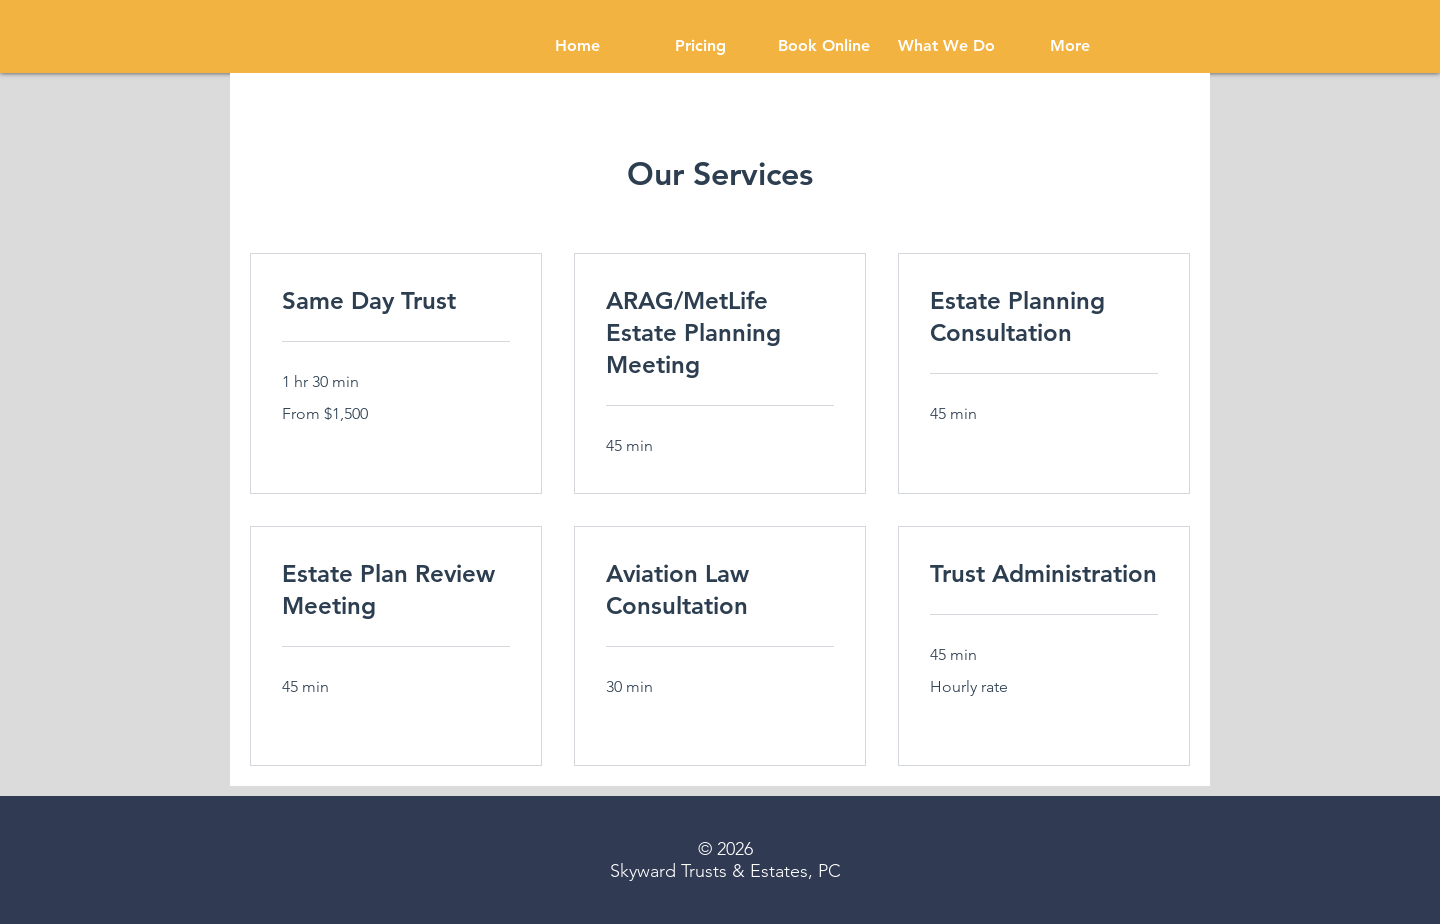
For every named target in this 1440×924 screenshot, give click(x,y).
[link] (396, 301)
